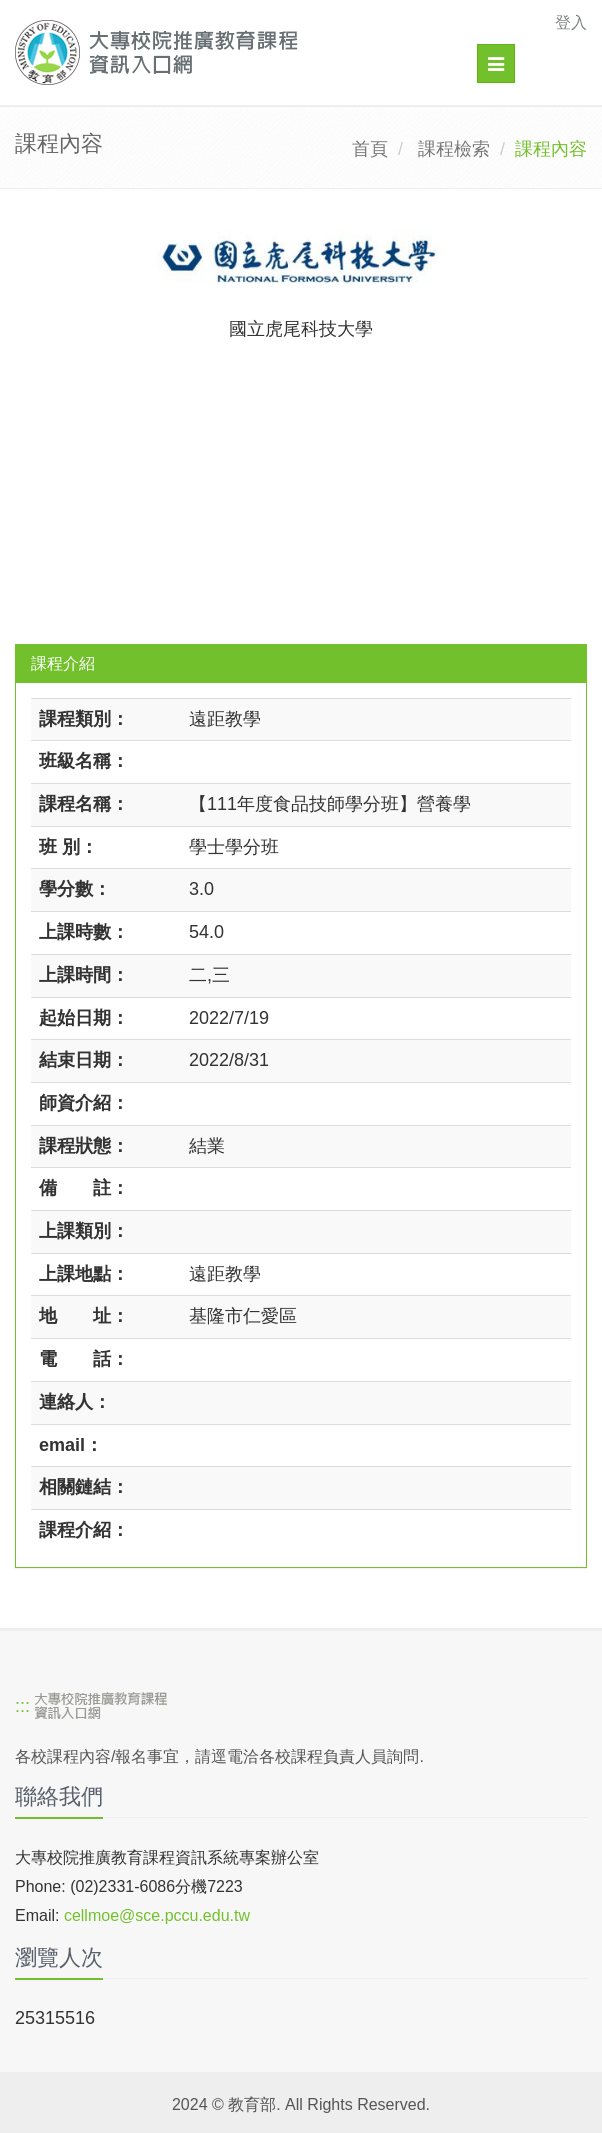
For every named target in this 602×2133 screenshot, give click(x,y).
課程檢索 (454, 149)
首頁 (370, 149)
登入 (571, 22)
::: (22, 1706)
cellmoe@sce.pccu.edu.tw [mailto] (157, 1915)
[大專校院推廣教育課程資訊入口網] (245, 52)
